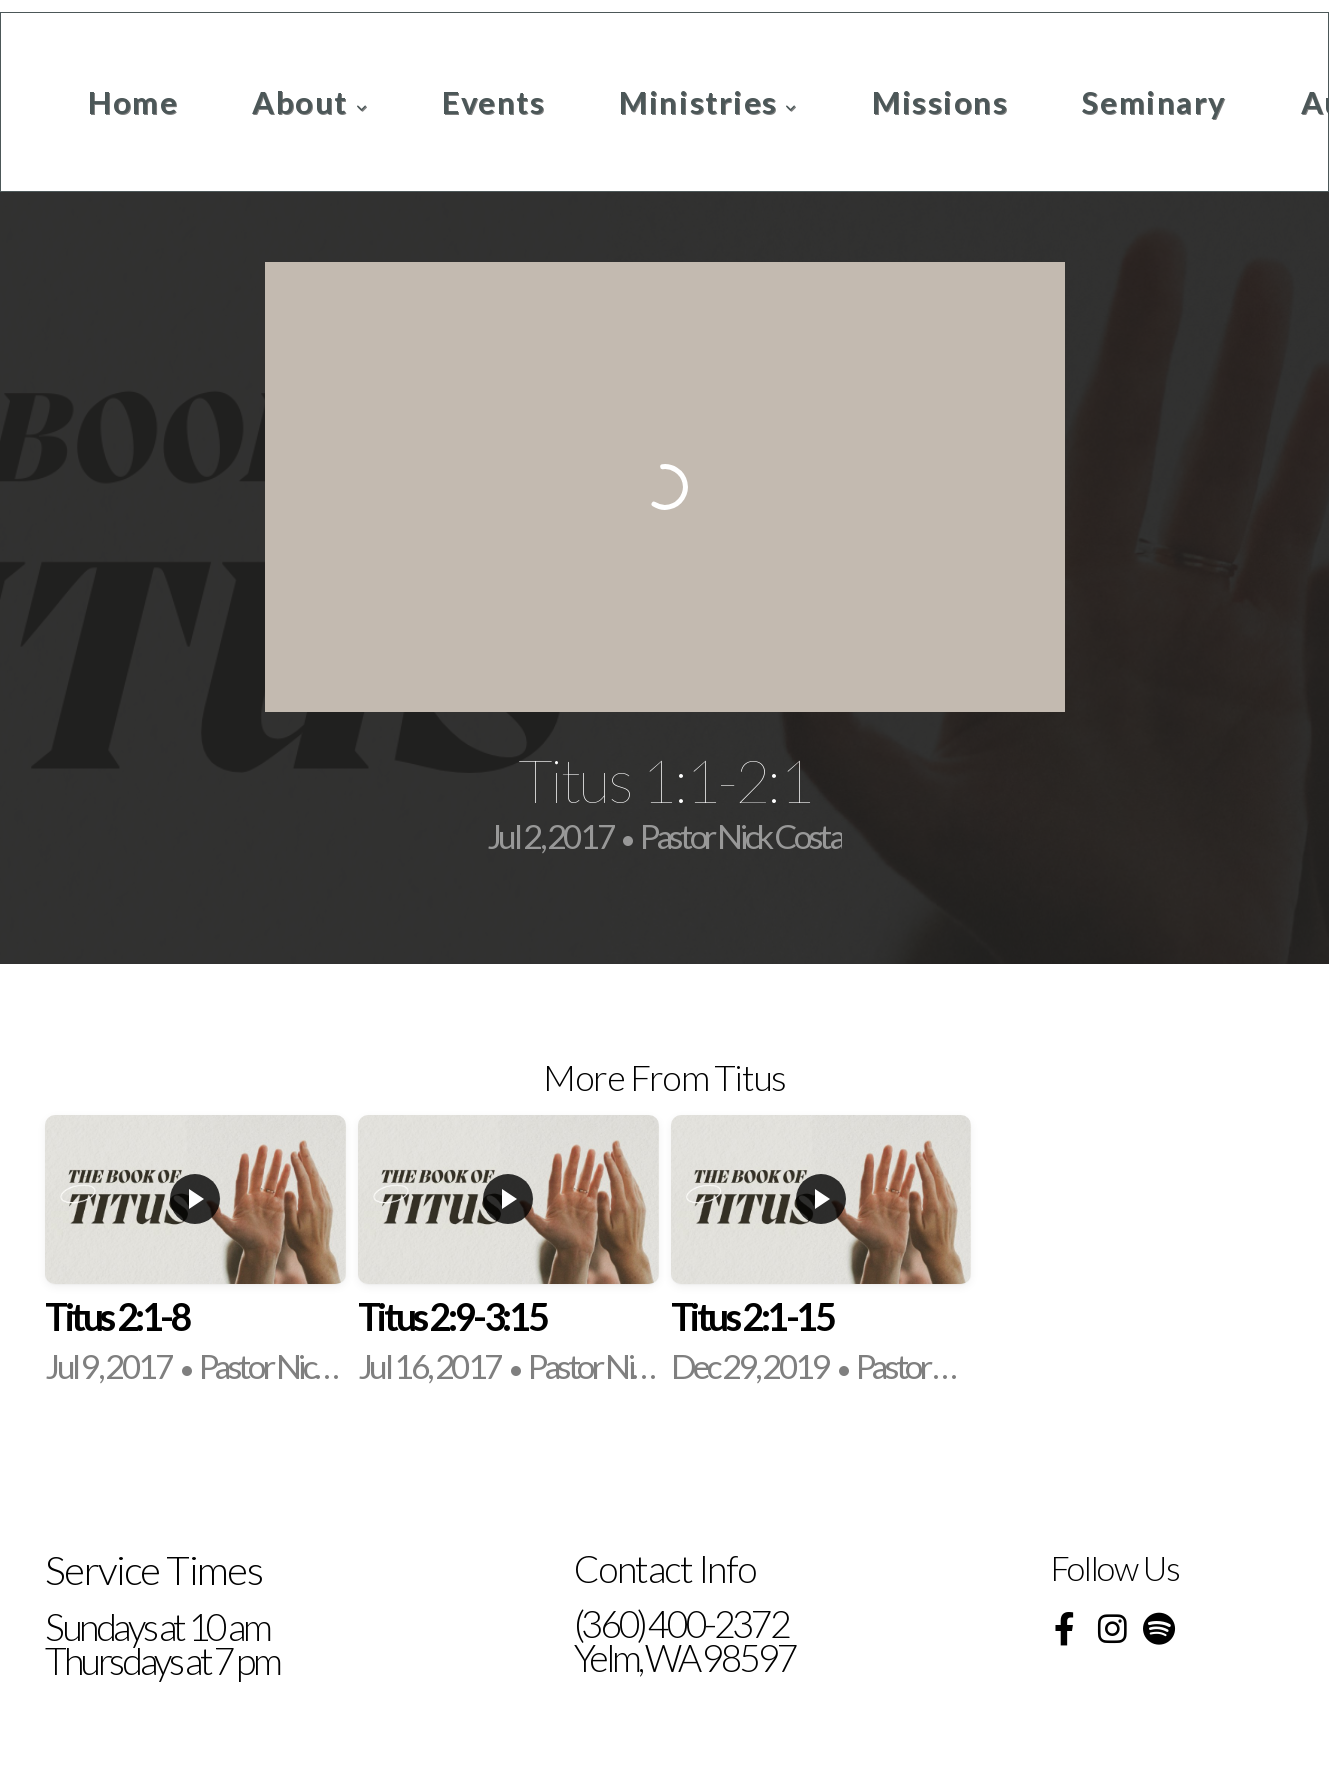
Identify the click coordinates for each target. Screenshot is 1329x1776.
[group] (195, 1253)
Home (133, 102)
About (310, 102)
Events (493, 102)
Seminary (1154, 102)
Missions (940, 102)
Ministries (708, 102)
